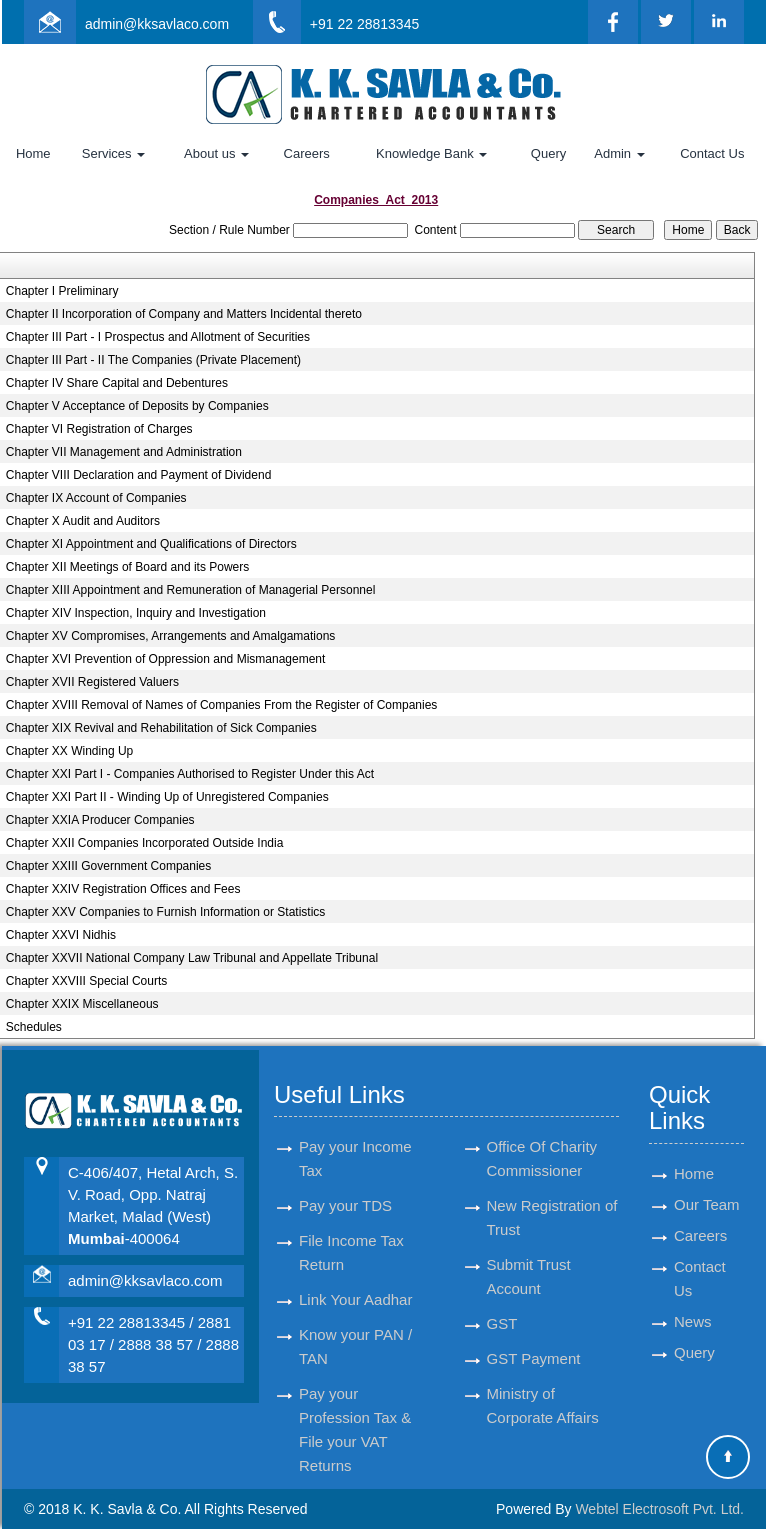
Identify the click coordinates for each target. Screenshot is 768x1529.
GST (502, 1300)
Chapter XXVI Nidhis (61, 935)
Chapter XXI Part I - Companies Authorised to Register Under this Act (190, 774)
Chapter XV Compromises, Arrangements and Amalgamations (171, 636)
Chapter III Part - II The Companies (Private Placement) (153, 360)
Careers (307, 153)
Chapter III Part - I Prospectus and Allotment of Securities (158, 337)
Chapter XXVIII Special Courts (86, 981)
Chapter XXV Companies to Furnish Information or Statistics (165, 912)
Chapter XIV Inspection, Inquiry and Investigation (136, 613)
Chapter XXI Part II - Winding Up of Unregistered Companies (167, 797)
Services (113, 153)
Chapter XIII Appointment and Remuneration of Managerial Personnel (191, 590)
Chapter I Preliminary (62, 291)
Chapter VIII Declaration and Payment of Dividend (138, 475)
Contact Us (712, 153)
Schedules (34, 1027)
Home (33, 153)
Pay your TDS (345, 1182)
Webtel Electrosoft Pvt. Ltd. (659, 1509)
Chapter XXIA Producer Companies (100, 820)
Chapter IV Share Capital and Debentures (117, 383)
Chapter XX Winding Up (69, 751)
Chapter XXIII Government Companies (108, 866)
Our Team (707, 1181)
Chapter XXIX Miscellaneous (82, 1004)
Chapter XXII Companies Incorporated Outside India (145, 843)
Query (548, 153)
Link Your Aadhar (355, 1276)
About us (216, 153)
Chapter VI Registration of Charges (99, 429)
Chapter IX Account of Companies (96, 498)
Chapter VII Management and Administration (124, 452)
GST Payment (534, 1335)
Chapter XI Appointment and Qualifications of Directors (151, 544)
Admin (619, 153)
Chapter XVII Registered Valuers (92, 682)
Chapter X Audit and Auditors (83, 521)
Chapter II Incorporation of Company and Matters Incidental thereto (184, 314)
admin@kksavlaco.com (157, 24)
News (693, 1298)
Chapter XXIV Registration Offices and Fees (123, 889)
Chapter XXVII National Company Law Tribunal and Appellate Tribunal (192, 958)
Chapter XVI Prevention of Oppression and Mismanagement (166, 659)
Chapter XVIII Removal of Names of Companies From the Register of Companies (222, 705)
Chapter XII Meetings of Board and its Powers (127, 567)
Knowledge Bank (431, 153)
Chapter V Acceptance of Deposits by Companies (137, 406)
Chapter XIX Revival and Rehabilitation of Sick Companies (161, 728)
